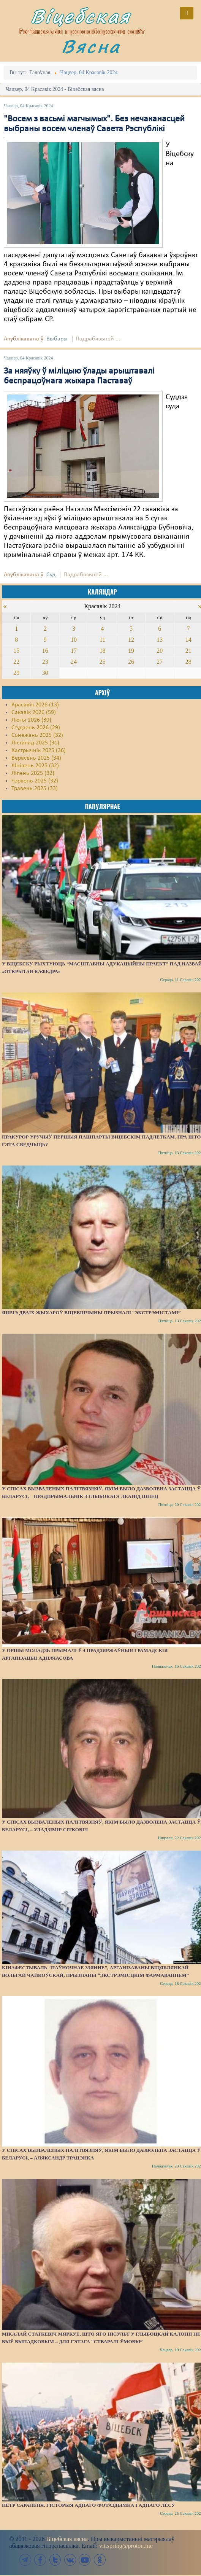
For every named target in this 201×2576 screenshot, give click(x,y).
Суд (50, 575)
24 (74, 661)
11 (102, 639)
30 (45, 672)
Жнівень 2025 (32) (35, 766)
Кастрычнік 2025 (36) (38, 750)
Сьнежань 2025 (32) (37, 735)
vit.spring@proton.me (126, 2546)
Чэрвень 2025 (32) (34, 781)
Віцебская (80, 16)
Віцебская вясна (66, 2539)
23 (45, 661)
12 (131, 639)
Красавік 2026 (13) (35, 705)
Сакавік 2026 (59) (33, 712)
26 (131, 661)
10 (74, 639)
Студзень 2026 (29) (35, 728)
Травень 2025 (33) (34, 789)
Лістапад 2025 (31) (35, 743)
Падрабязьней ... (98, 339)
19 (131, 650)
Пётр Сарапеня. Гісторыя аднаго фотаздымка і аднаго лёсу (88, 2505)
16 (45, 650)
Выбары (57, 339)
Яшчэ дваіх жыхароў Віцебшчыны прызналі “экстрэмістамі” (91, 1312)
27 (160, 661)
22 (16, 661)
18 (102, 650)
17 (74, 650)
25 (102, 661)
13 (160, 639)
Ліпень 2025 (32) (32, 773)
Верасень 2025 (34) (36, 758)
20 (160, 650)
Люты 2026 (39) (31, 720)
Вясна (91, 46)
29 (16, 672)
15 (16, 650)
